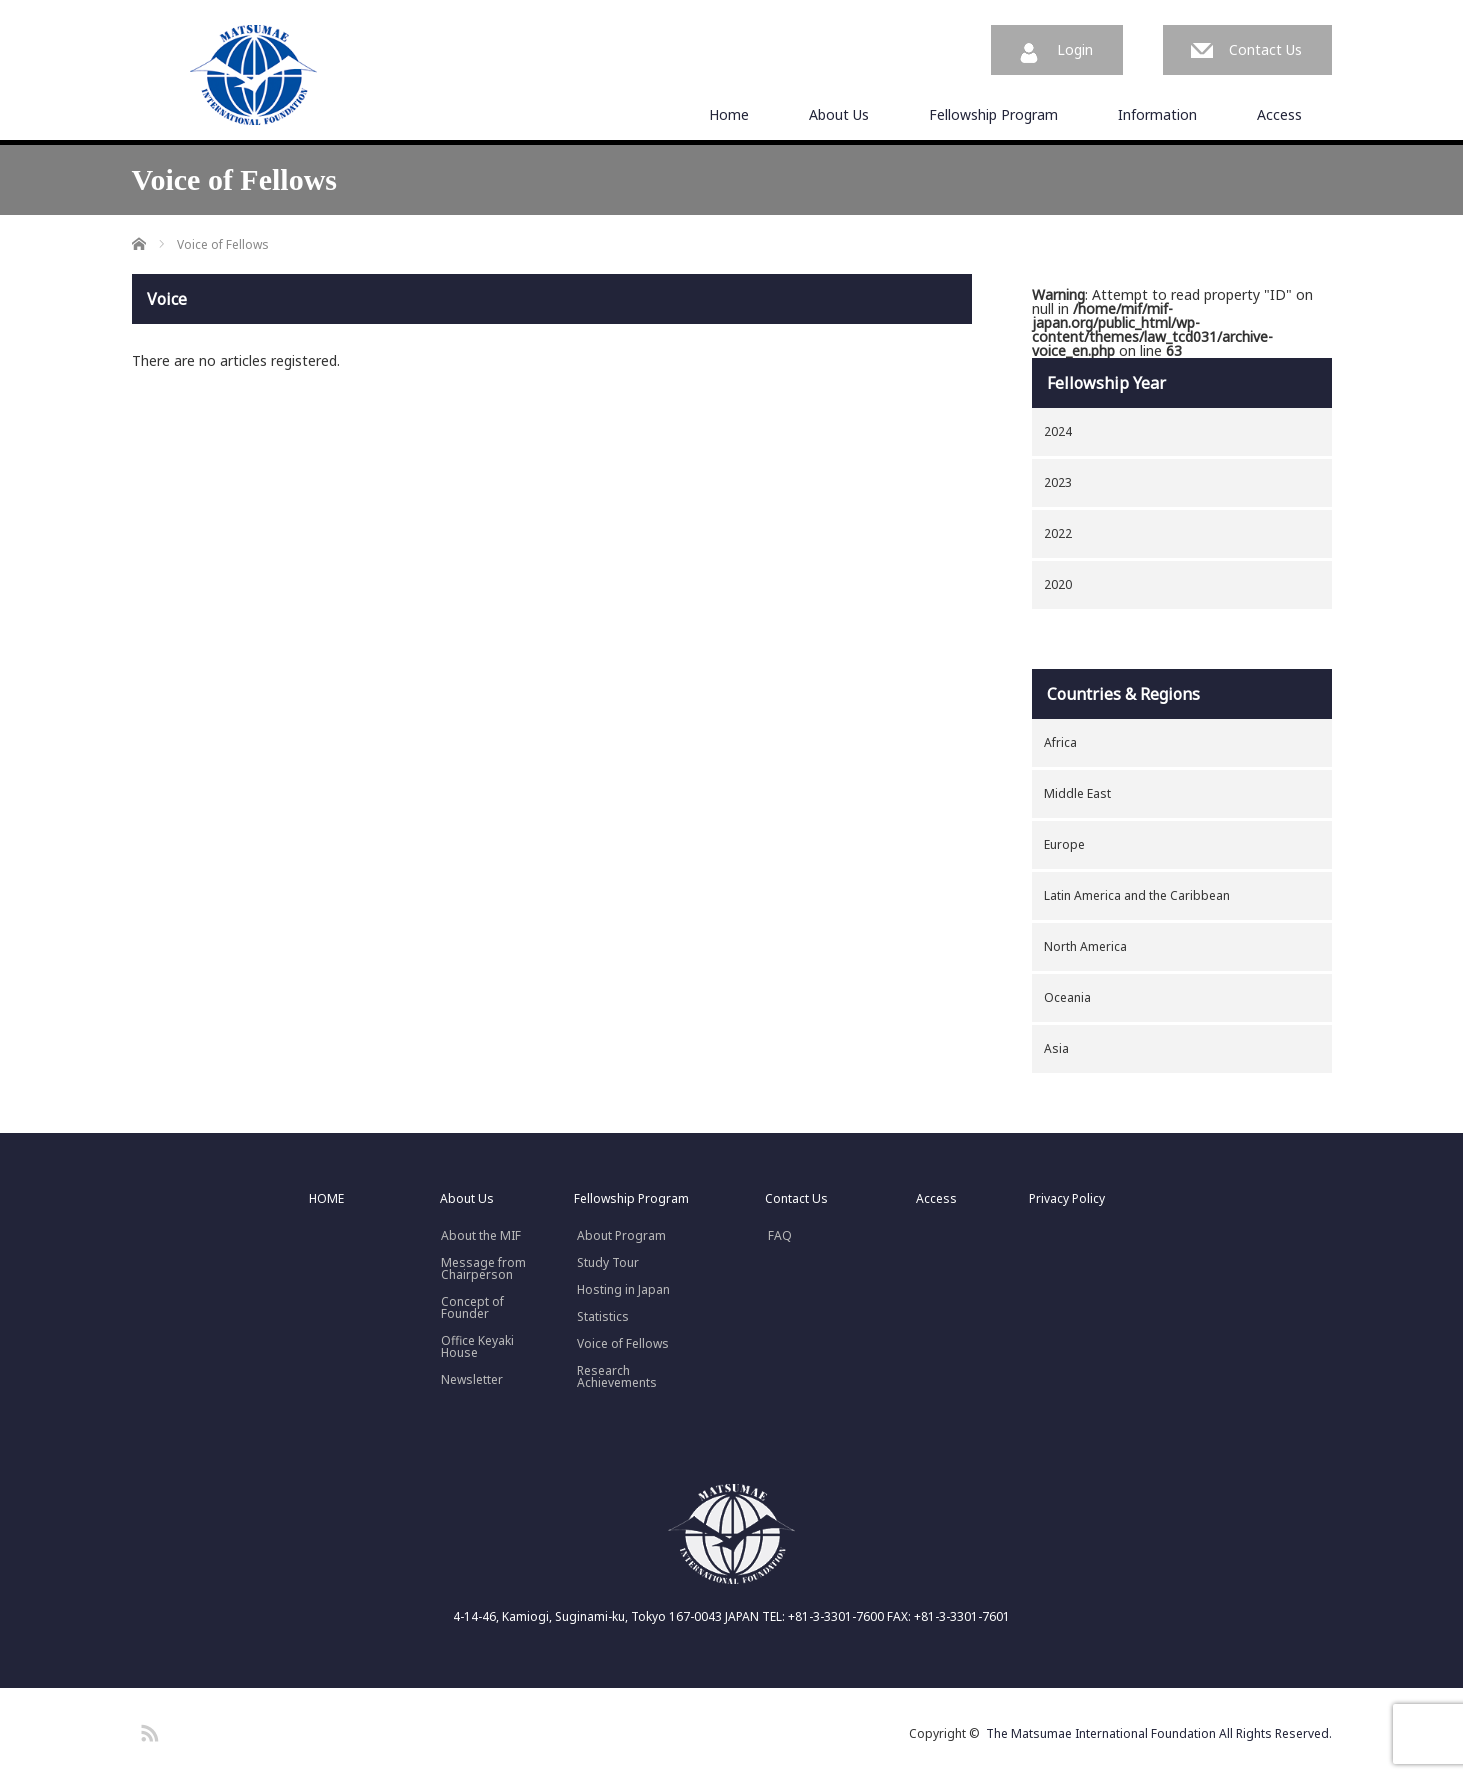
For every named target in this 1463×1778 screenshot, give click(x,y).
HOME (326, 1199)
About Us (839, 114)
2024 (1058, 431)
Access (1279, 114)
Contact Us (1265, 49)
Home (729, 114)
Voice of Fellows (623, 1344)
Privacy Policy (1067, 1199)
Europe (1064, 844)
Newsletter (472, 1380)
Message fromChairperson (483, 1269)
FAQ (780, 1236)
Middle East (1077, 793)
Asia (1056, 1048)
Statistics (603, 1317)
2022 (1058, 533)
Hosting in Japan (623, 1290)
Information (1157, 114)
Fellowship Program (993, 114)
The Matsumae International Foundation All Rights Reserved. (1159, 1733)
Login (1075, 49)
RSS (147, 1730)
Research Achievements (617, 1377)
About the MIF (481, 1236)
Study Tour (608, 1263)
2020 (1058, 584)
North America (1085, 946)
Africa (1060, 742)
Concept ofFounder (472, 1308)
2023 (1058, 482)
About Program (621, 1236)
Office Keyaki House (477, 1347)
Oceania (1067, 997)
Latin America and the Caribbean (1137, 895)
